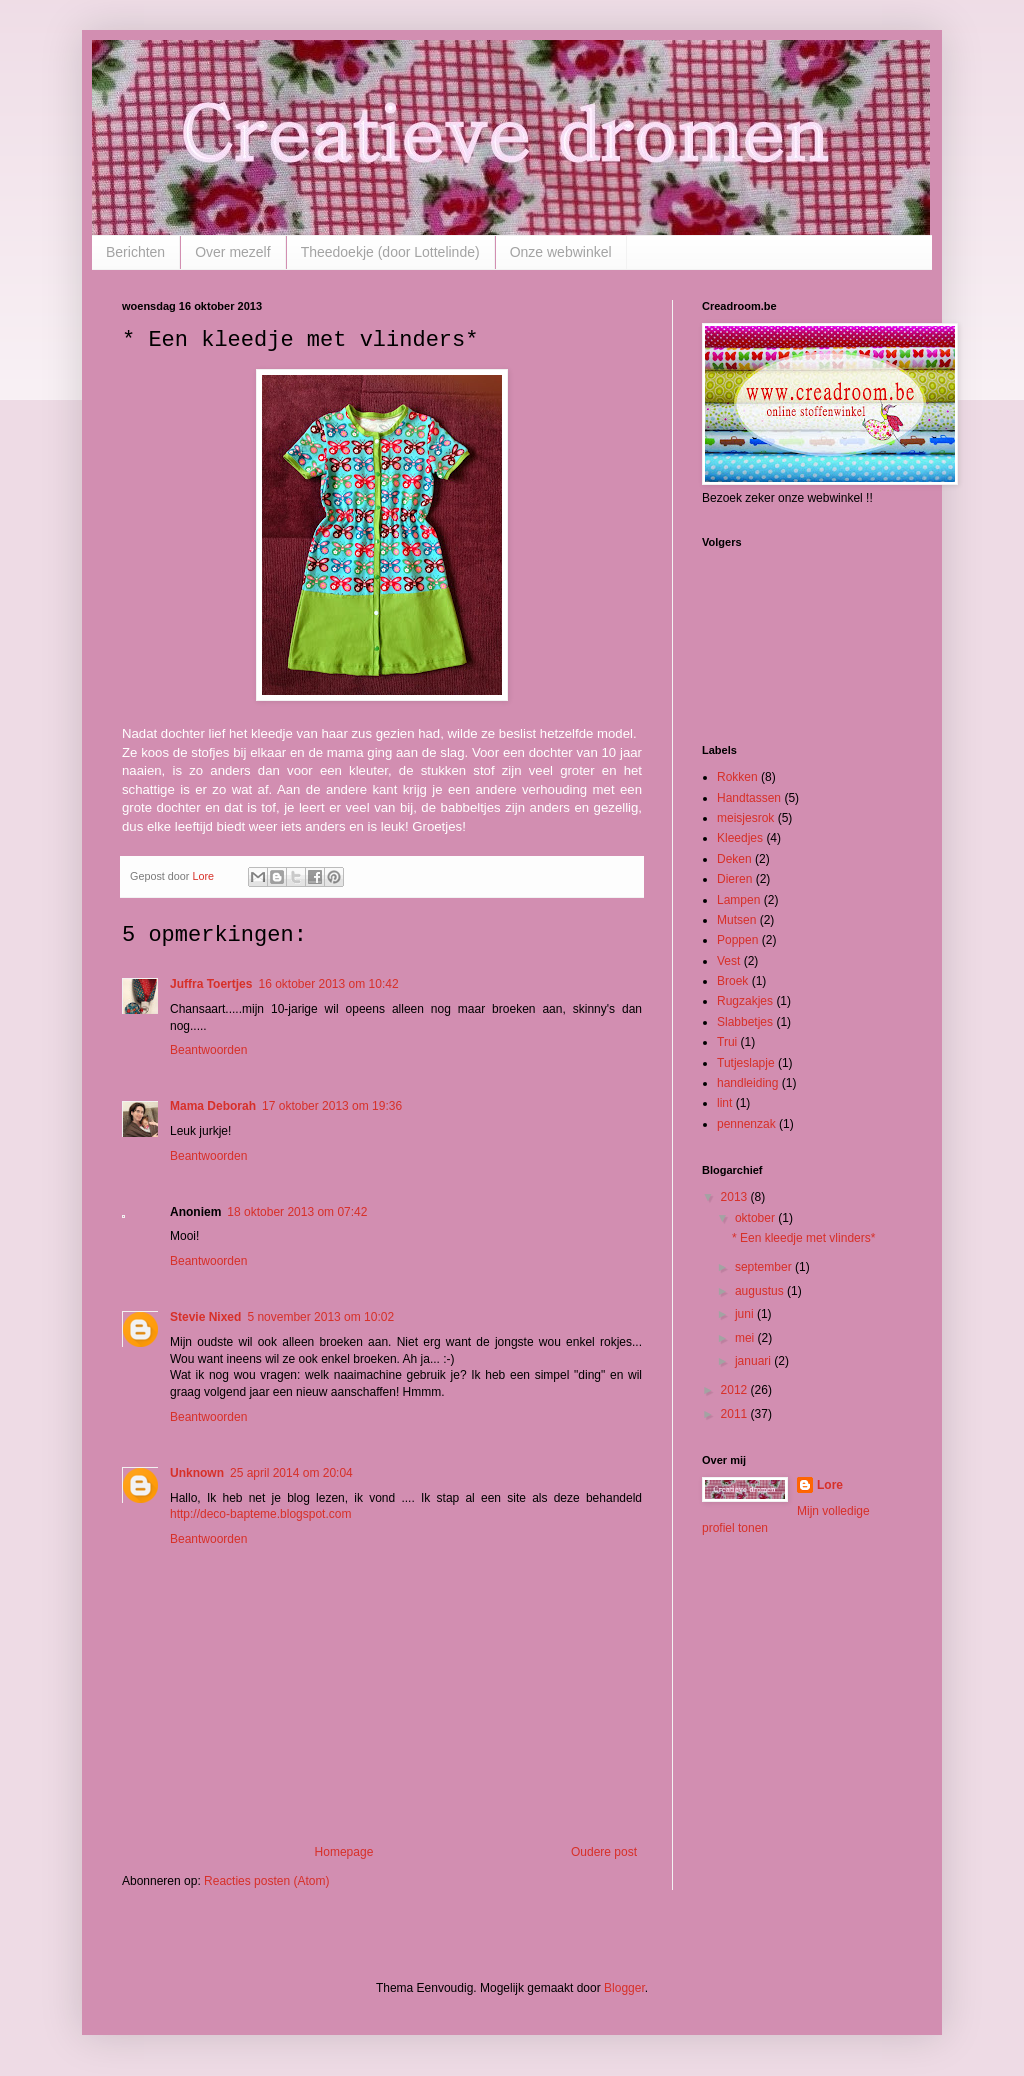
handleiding (747, 1083)
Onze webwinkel (561, 252)
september (765, 1267)
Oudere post (604, 1852)
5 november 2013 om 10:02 (320, 1317)
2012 (736, 1390)
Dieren (734, 879)
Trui (727, 1042)
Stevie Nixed (205, 1317)
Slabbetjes (745, 1022)
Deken (734, 859)
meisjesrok (745, 818)
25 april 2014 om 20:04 (291, 1473)
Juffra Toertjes (211, 984)
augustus (761, 1291)
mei (746, 1338)
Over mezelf (232, 252)
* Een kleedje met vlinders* (803, 1238)
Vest (728, 961)
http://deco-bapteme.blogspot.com (260, 1514)
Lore (830, 1485)
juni (746, 1314)
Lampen (738, 900)
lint (724, 1103)
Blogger (624, 1988)
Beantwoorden (208, 1050)
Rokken (737, 777)
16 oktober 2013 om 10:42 (328, 984)
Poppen (737, 940)
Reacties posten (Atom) (266, 1881)
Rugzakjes (745, 1001)
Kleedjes (740, 838)
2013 (736, 1197)
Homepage (344, 1852)
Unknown (197, 1473)
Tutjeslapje (746, 1063)
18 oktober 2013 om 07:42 (297, 1212)
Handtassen (749, 798)
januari (754, 1361)
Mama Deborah (213, 1106)
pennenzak (746, 1124)
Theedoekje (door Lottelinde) (390, 252)
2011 (736, 1414)
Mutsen (736, 920)
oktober (756, 1218)
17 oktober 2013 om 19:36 (332, 1106)
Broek (732, 981)
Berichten (135, 252)
